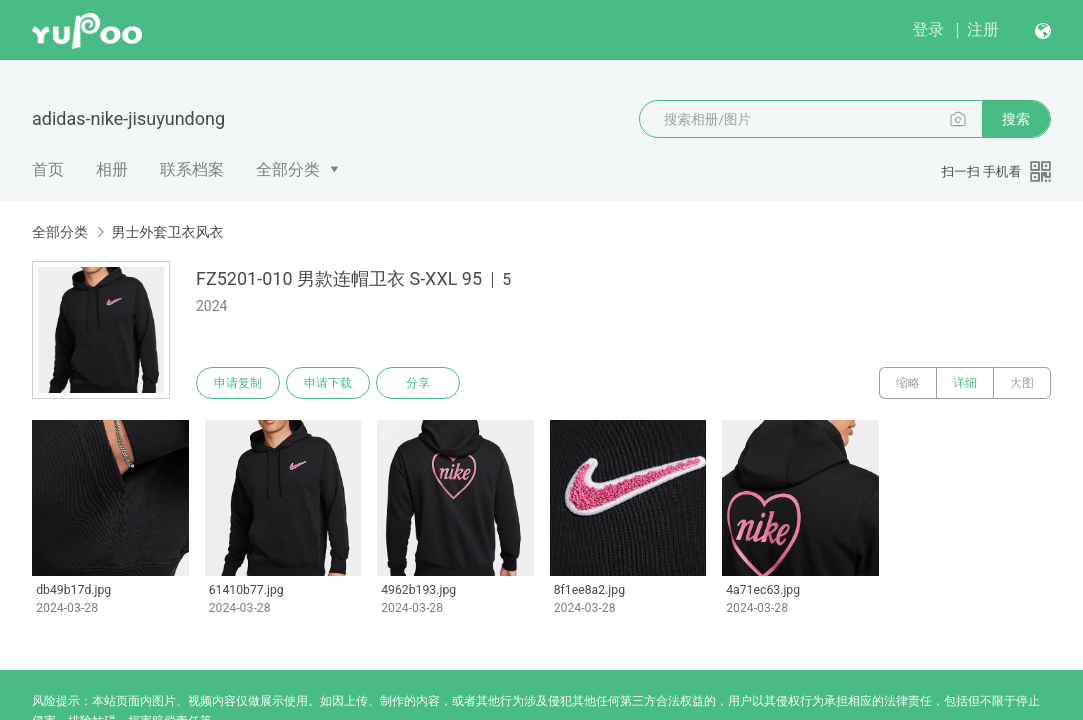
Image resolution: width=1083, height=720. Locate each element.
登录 (928, 29)
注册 (983, 29)
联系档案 (192, 169)
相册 (112, 169)
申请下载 (328, 383)
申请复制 (238, 383)
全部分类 (288, 169)
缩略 (908, 383)
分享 (418, 383)
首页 (48, 169)
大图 (1022, 383)
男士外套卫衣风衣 (167, 232)
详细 (965, 383)
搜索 (1016, 119)
